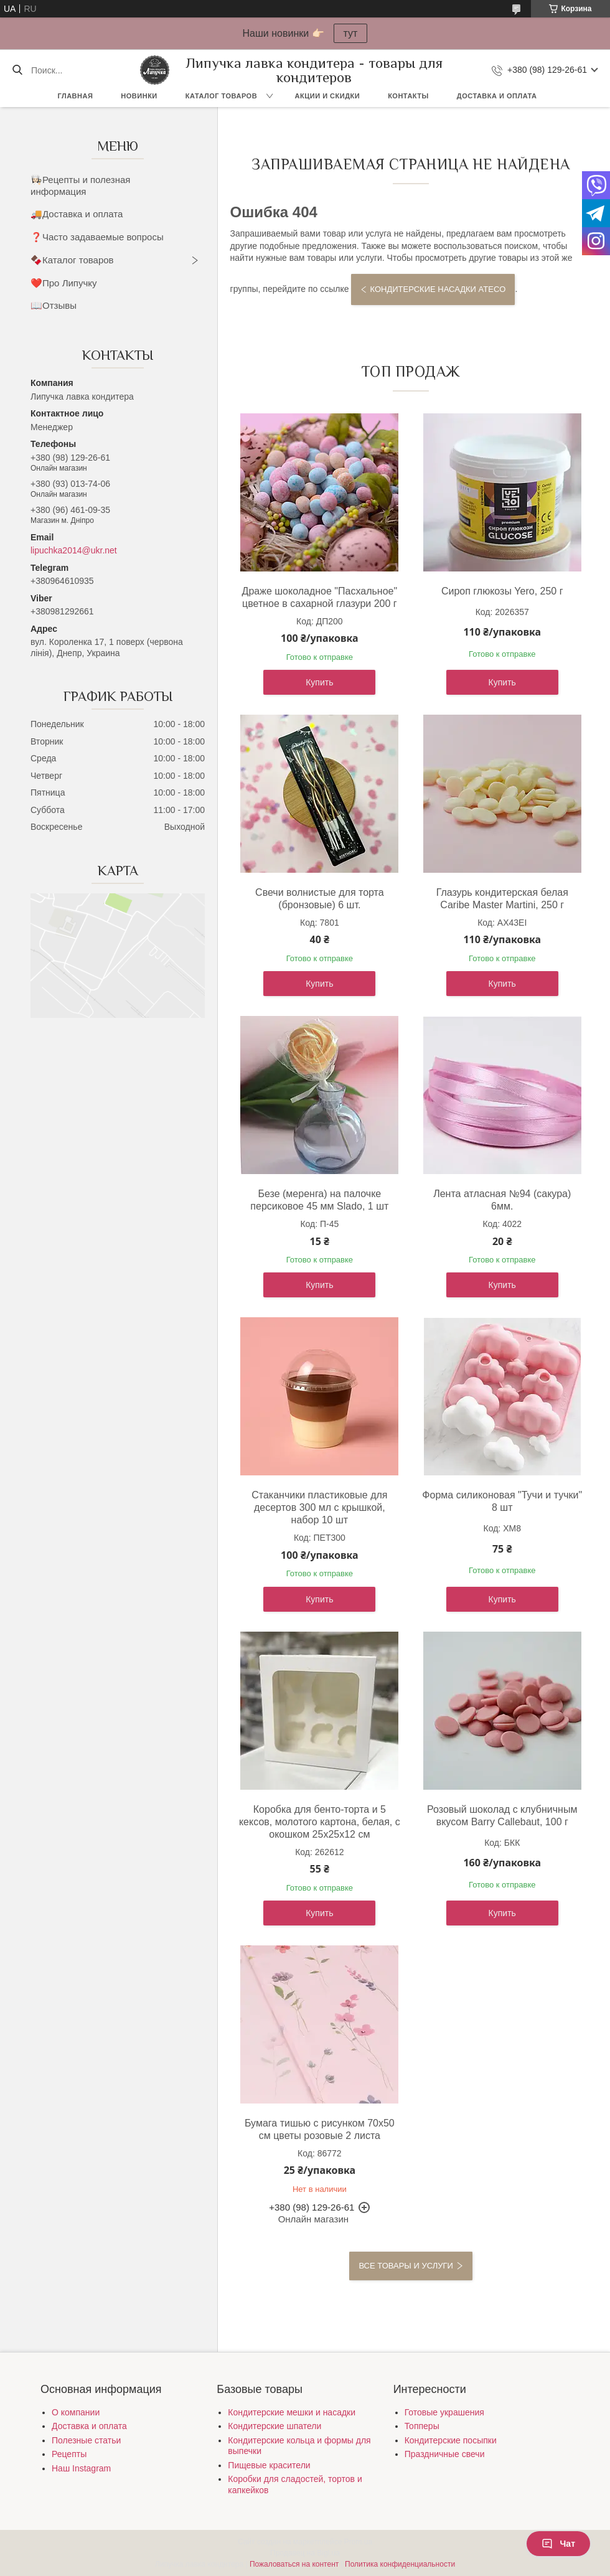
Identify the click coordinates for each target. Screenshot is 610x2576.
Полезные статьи (86, 2440)
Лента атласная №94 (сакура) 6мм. (502, 1199)
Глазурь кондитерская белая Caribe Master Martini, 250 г (502, 898)
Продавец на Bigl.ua (305, 2553)
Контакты (408, 96)
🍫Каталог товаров (72, 260)
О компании (76, 2412)
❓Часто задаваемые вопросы (97, 237)
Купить (319, 682)
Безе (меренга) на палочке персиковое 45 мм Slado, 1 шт (319, 1199)
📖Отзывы (53, 305)
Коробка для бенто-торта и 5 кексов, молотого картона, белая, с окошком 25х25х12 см (319, 1822)
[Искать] (17, 70)
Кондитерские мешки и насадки (291, 2412)
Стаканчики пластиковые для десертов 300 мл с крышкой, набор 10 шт (319, 1507)
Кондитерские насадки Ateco (437, 289)
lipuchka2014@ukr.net (73, 550)
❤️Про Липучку (63, 283)
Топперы (422, 2426)
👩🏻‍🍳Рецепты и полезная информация (80, 185)
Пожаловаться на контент (294, 2564)
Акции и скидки (327, 96)
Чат (558, 2543)
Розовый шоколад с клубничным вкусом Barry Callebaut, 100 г (502, 1815)
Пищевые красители (269, 2465)
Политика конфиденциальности (400, 2564)
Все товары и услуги (406, 2265)
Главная (75, 96)
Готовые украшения (444, 2412)
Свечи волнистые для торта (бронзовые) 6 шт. (319, 898)
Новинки (139, 96)
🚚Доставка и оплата (76, 214)
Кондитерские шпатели (274, 2426)
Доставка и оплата (497, 96)
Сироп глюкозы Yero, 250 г (502, 591)
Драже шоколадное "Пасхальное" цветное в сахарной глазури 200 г (320, 597)
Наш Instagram (81, 2468)
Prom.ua (358, 2541)
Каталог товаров (221, 96)
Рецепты (69, 2454)
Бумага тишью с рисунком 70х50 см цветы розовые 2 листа (320, 2129)
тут (351, 33)
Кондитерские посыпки (451, 2440)
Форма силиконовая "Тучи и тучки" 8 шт (502, 1501)
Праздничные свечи (445, 2454)
